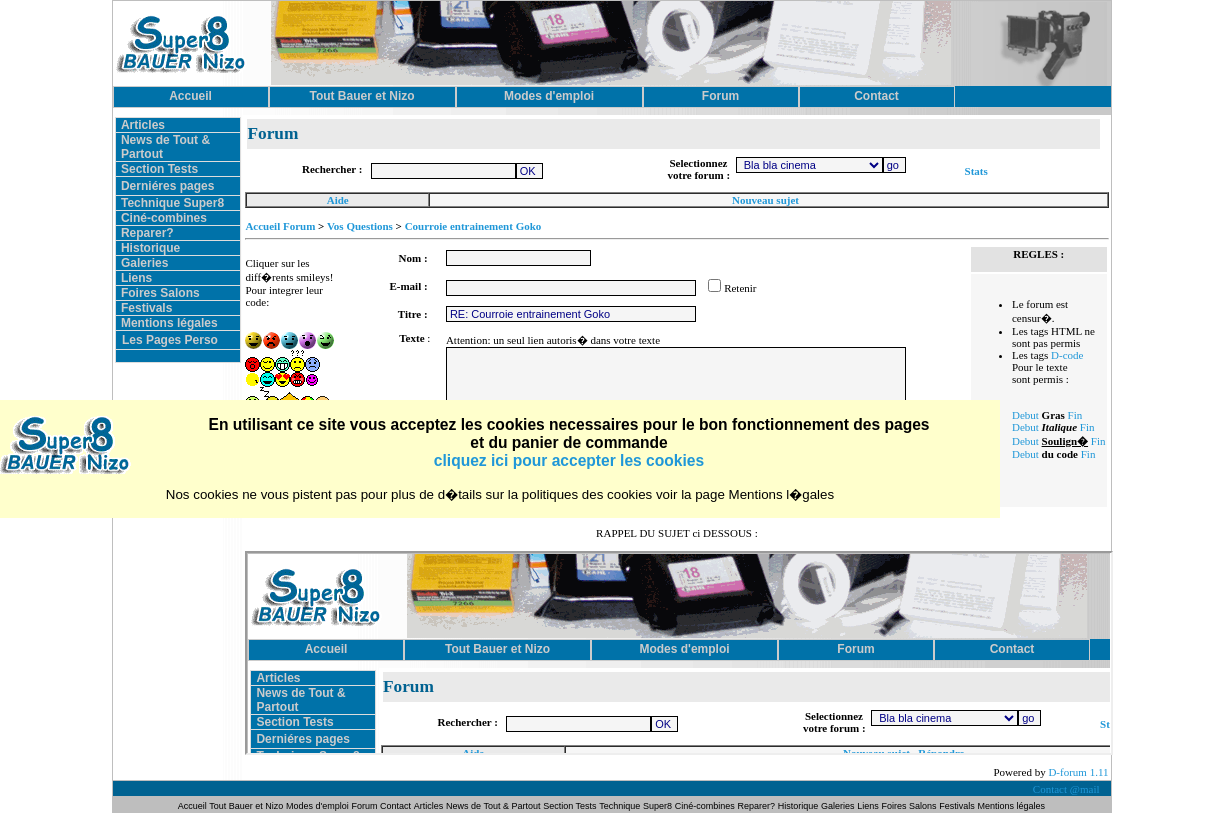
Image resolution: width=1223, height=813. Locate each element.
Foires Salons (160, 293)
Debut (1025, 415)
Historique (150, 248)
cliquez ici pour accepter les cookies (569, 460)
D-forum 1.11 (1078, 772)
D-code (1067, 355)
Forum (366, 806)
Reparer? (147, 233)
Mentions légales (169, 323)
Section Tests (159, 169)
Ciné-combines (164, 218)
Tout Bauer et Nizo (246, 806)
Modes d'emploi (317, 806)
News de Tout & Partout (493, 806)
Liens (136, 278)
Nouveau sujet (765, 200)
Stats (976, 171)
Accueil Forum (280, 226)
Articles (143, 125)
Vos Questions (360, 226)
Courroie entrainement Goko (473, 226)
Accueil (193, 806)
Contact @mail (1067, 789)
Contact (395, 806)
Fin (1075, 415)
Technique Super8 (172, 203)
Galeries (144, 263)
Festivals (146, 308)
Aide (338, 200)
